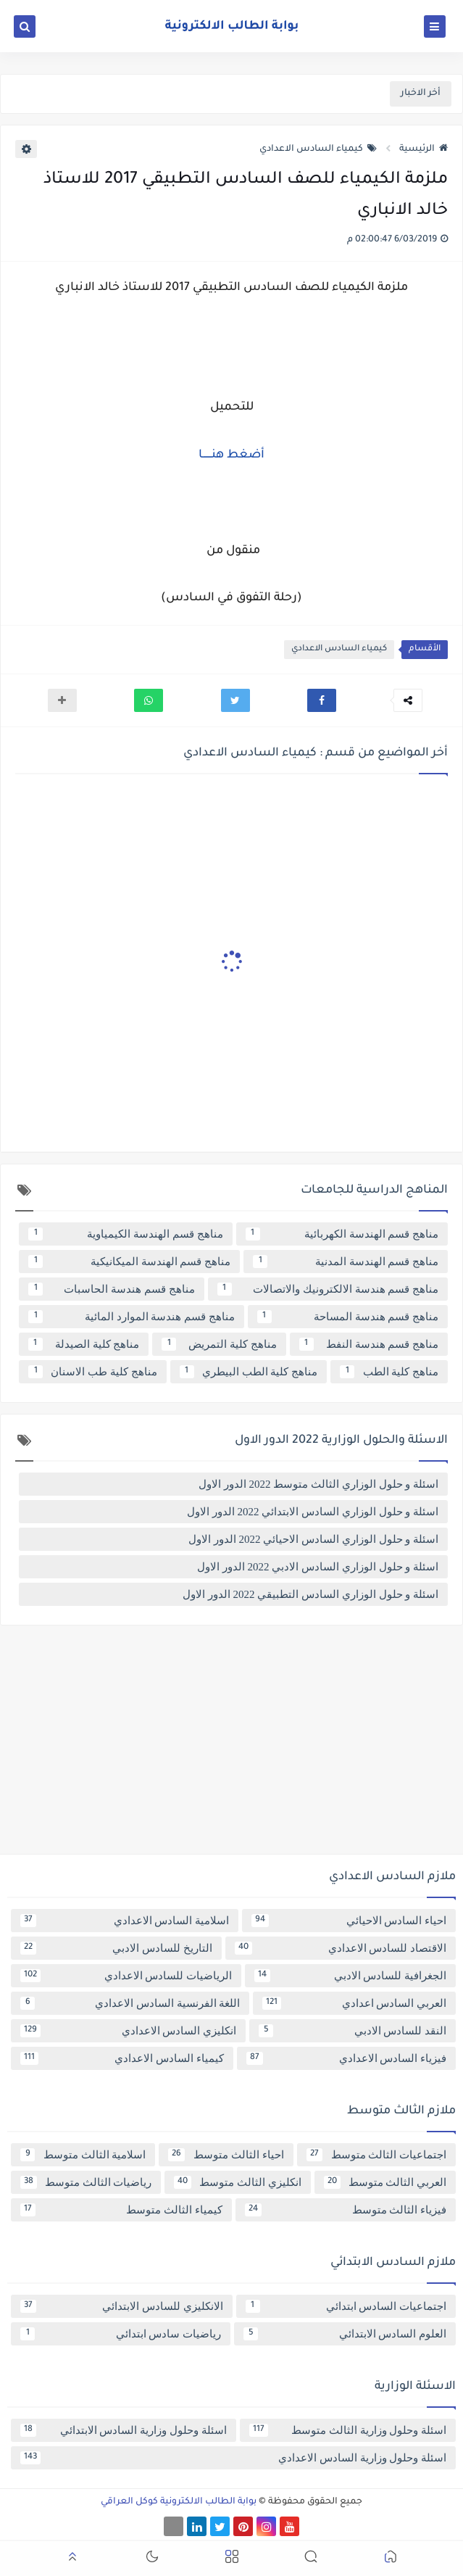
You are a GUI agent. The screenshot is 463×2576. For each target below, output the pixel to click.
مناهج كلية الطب (389, 1371)
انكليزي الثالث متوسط (237, 2182)
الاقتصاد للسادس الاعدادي (341, 1948)
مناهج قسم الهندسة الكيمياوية (125, 1234)
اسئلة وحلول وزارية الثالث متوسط (348, 2430)
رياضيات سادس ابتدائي (120, 2333)
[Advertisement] (231, 1745)
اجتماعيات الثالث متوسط (376, 2154)
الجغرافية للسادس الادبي (350, 1975)
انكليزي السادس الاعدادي (128, 2030)
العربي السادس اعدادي (354, 2003)
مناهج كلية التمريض (219, 1344)
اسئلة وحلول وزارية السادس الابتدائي (123, 2430)
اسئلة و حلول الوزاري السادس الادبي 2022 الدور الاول (317, 1567)
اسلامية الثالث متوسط (83, 2154)
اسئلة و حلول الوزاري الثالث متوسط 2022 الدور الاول (318, 1484)
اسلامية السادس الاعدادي (124, 1920)
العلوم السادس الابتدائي (344, 2333)
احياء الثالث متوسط (225, 2154)
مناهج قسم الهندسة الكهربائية (342, 1234)
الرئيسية (423, 149)
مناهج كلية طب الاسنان (92, 1371)
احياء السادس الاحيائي (348, 1920)
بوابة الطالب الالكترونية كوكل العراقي (178, 2502)
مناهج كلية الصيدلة (83, 1344)
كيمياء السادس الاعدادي (318, 149)
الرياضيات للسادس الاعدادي (126, 1975)
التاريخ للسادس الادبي (116, 1948)
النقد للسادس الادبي (352, 2030)
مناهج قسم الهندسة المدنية (345, 1261)
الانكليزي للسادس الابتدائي (121, 2306)
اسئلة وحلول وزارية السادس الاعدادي (233, 2457)
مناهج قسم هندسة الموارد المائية (131, 1316)
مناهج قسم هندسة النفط (368, 1344)
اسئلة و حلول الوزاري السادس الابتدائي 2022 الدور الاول (312, 1511)
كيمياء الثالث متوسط (121, 2209)
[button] (321, 700)
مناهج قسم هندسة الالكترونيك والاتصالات (327, 1289)
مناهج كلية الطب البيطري (249, 1371)
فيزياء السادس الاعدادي (346, 2058)
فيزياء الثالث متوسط (346, 2209)
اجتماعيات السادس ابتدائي (346, 2306)
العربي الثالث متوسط (385, 2182)
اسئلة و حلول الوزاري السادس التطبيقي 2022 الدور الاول (310, 1594)
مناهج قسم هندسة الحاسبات (111, 1289)
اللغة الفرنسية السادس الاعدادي (130, 2003)
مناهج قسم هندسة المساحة (347, 1316)
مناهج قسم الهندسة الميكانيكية (129, 1261)
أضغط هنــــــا (231, 455)
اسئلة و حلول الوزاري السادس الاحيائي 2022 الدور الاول (313, 1539)
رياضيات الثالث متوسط (85, 2182)
